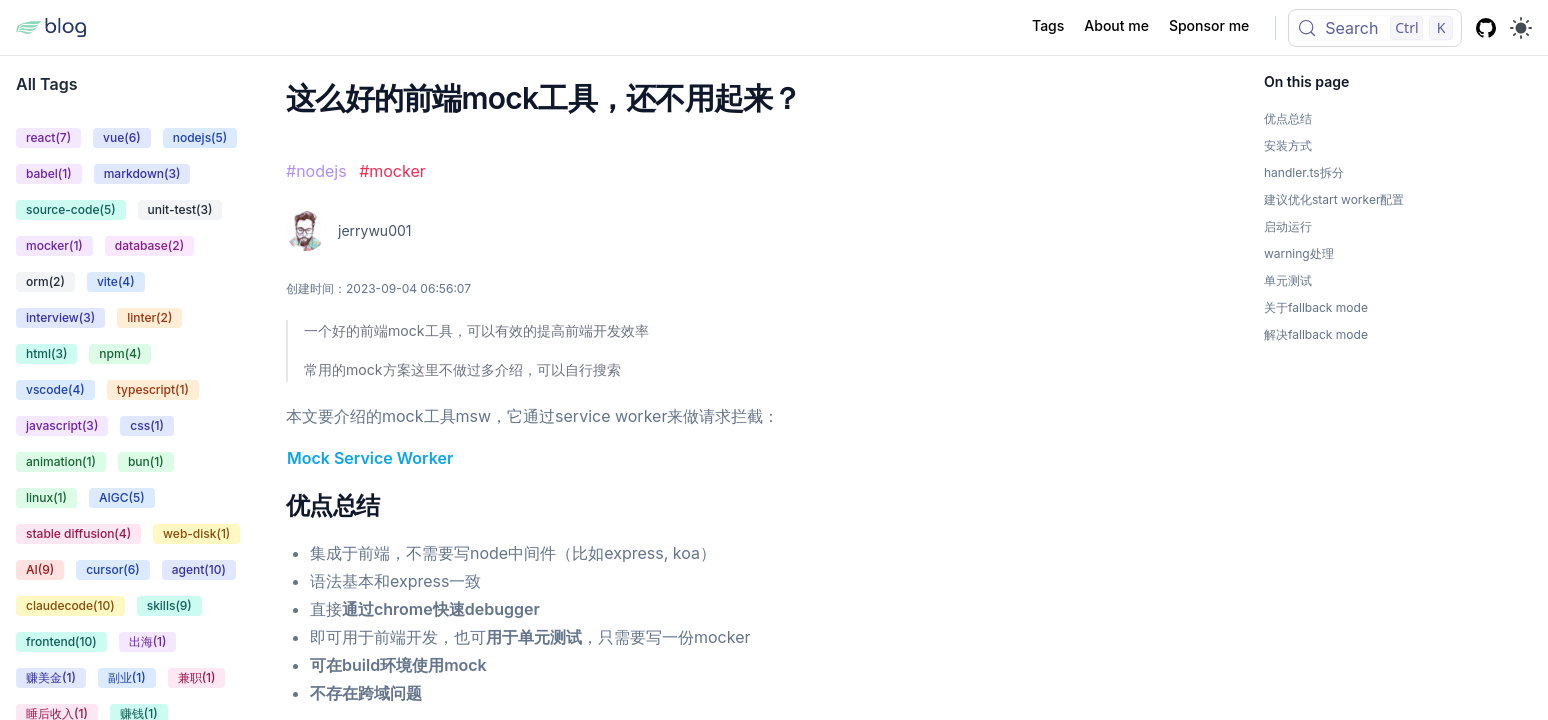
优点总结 (333, 505)
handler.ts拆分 (1304, 172)
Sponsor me (1209, 25)
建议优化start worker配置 (1334, 199)
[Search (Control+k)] (1375, 28)
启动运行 (1288, 226)
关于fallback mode (1316, 307)
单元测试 (1288, 280)
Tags (1048, 25)
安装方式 (1288, 145)
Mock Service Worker (370, 458)
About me (1116, 25)
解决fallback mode (1316, 334)
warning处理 (1299, 253)
